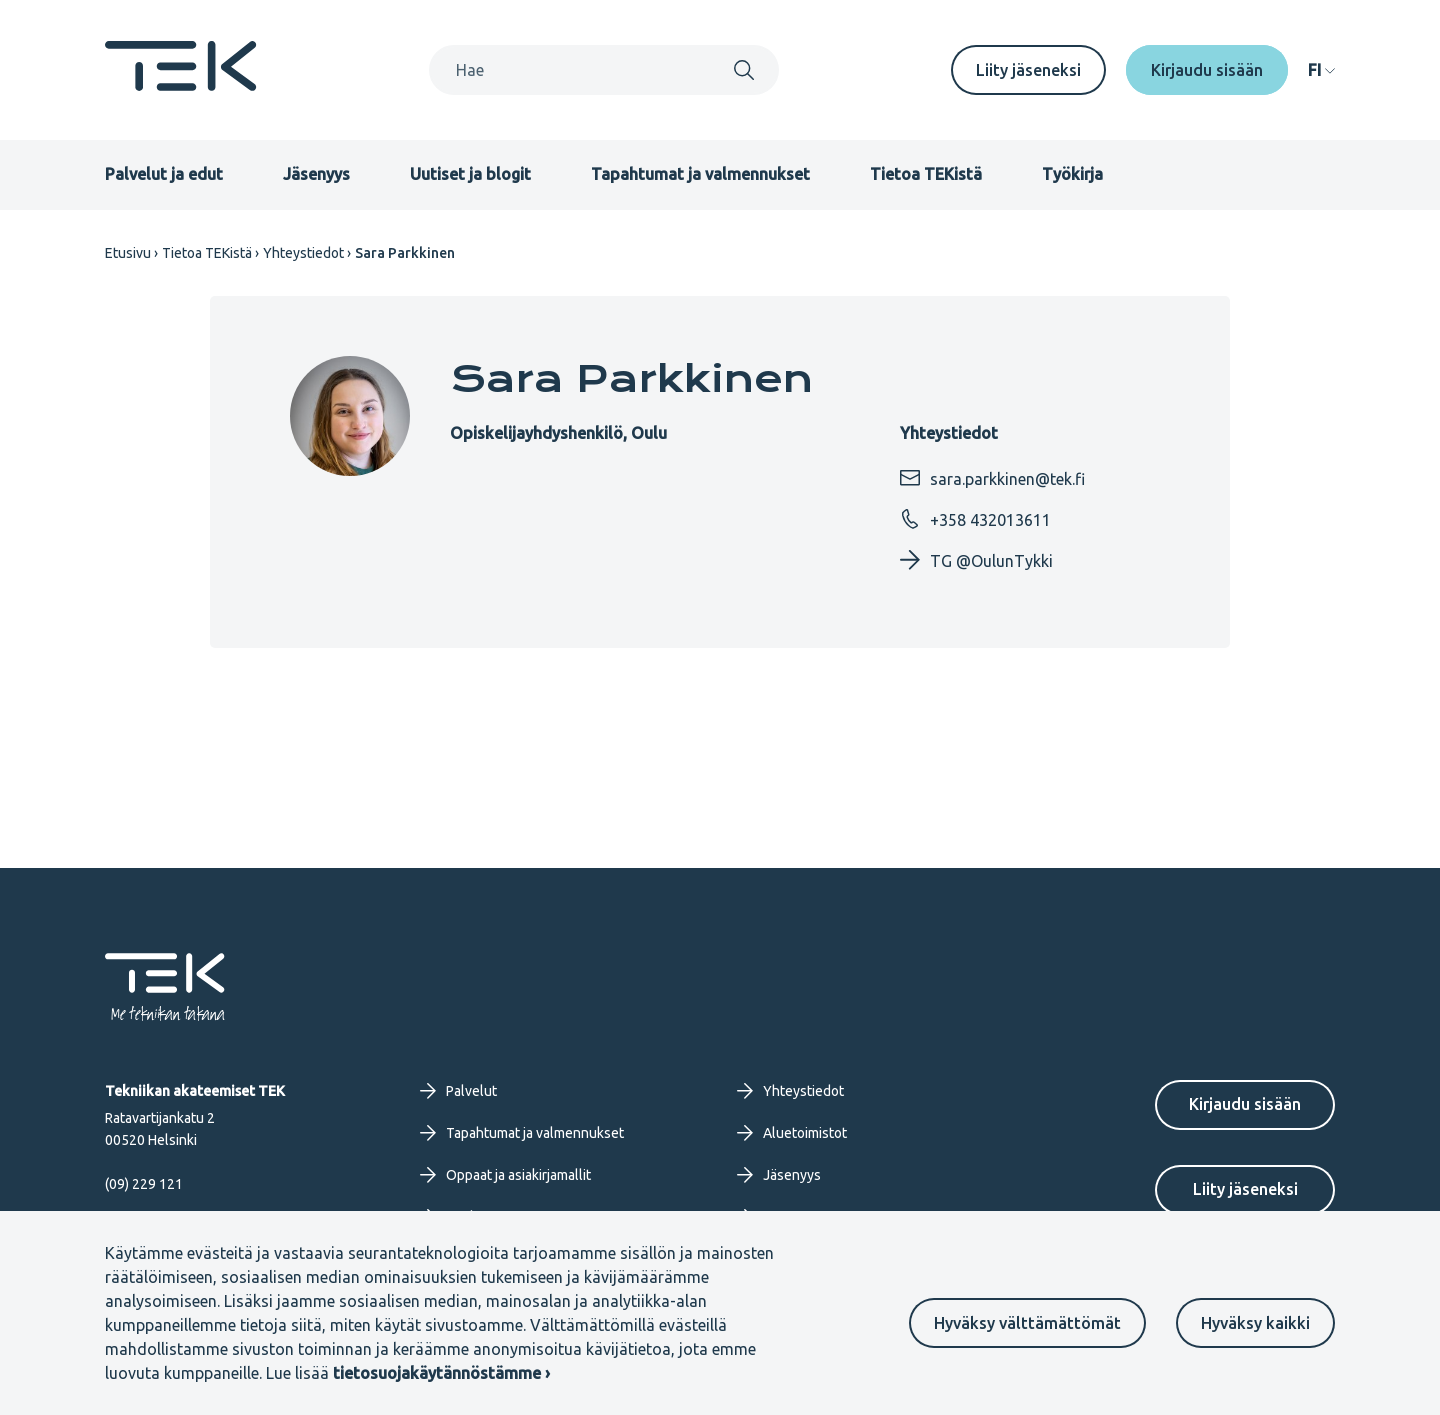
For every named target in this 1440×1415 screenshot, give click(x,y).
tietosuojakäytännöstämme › (441, 1373)
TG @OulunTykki (976, 560)
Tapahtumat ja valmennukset (700, 174)
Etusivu (128, 253)
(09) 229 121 (144, 1184)
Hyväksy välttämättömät (1027, 1323)
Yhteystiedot (303, 253)
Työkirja (1072, 174)
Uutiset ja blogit (470, 174)
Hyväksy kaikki (1255, 1323)
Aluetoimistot (792, 1133)
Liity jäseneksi (1028, 70)
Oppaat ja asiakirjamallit (505, 1175)
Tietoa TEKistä (926, 174)
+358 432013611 (975, 519)
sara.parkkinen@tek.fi (992, 478)
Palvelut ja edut (164, 174)
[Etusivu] (181, 85)
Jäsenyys (316, 174)
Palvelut (458, 1091)
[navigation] (1321, 70)
